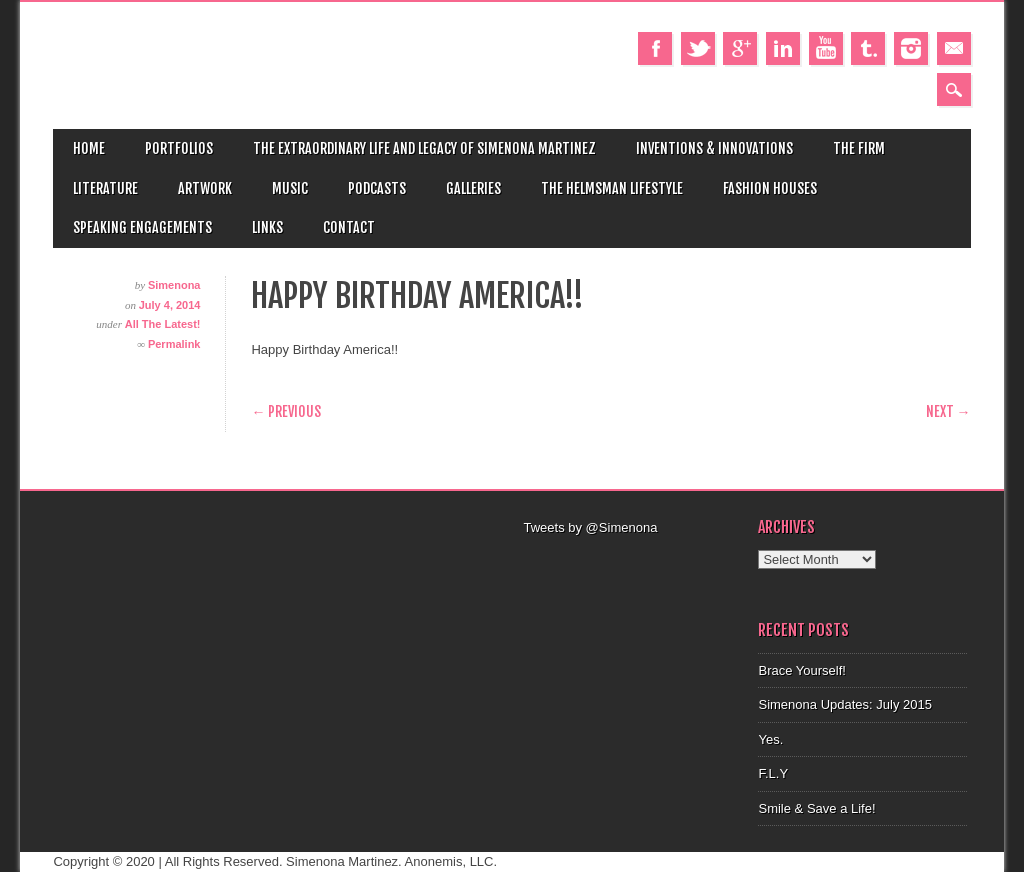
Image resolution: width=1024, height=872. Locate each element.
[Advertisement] (652, 563)
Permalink (174, 344)
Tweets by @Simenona (590, 527)
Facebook (655, 48)
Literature (105, 188)
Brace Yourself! (801, 670)
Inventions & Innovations (714, 148)
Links (267, 227)
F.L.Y (773, 773)
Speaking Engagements (142, 227)
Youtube (826, 48)
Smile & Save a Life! (816, 808)
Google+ (740, 48)
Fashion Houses (770, 188)
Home (89, 148)
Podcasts (377, 188)
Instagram (911, 48)
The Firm (859, 148)
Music (290, 188)
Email (954, 48)
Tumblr (868, 48)
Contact (349, 227)
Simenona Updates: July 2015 (844, 704)
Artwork (205, 188)
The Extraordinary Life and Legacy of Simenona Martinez (424, 148)
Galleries (473, 188)
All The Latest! (163, 324)
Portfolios (179, 148)
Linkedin (783, 48)
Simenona (174, 285)
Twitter (698, 48)
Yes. (770, 739)
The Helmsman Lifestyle (612, 188)
